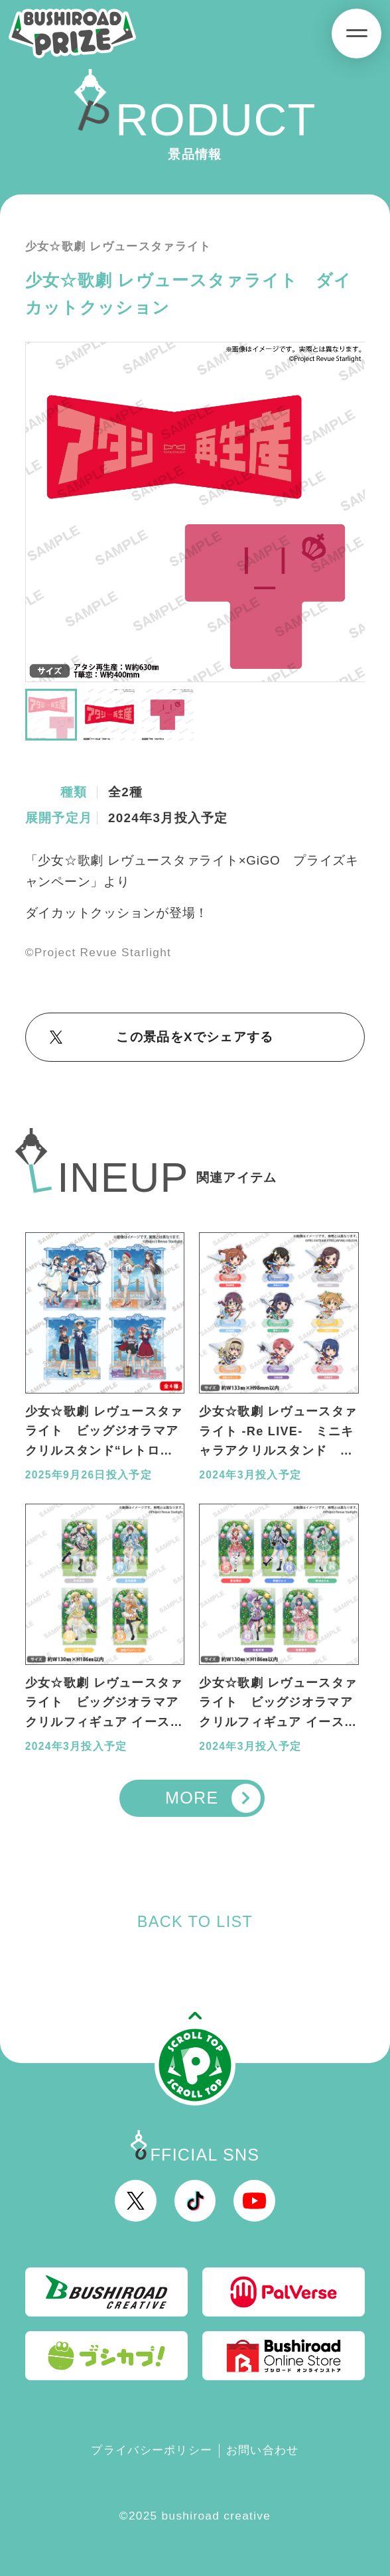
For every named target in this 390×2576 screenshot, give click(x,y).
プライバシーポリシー (151, 2450)
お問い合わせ (262, 2450)
